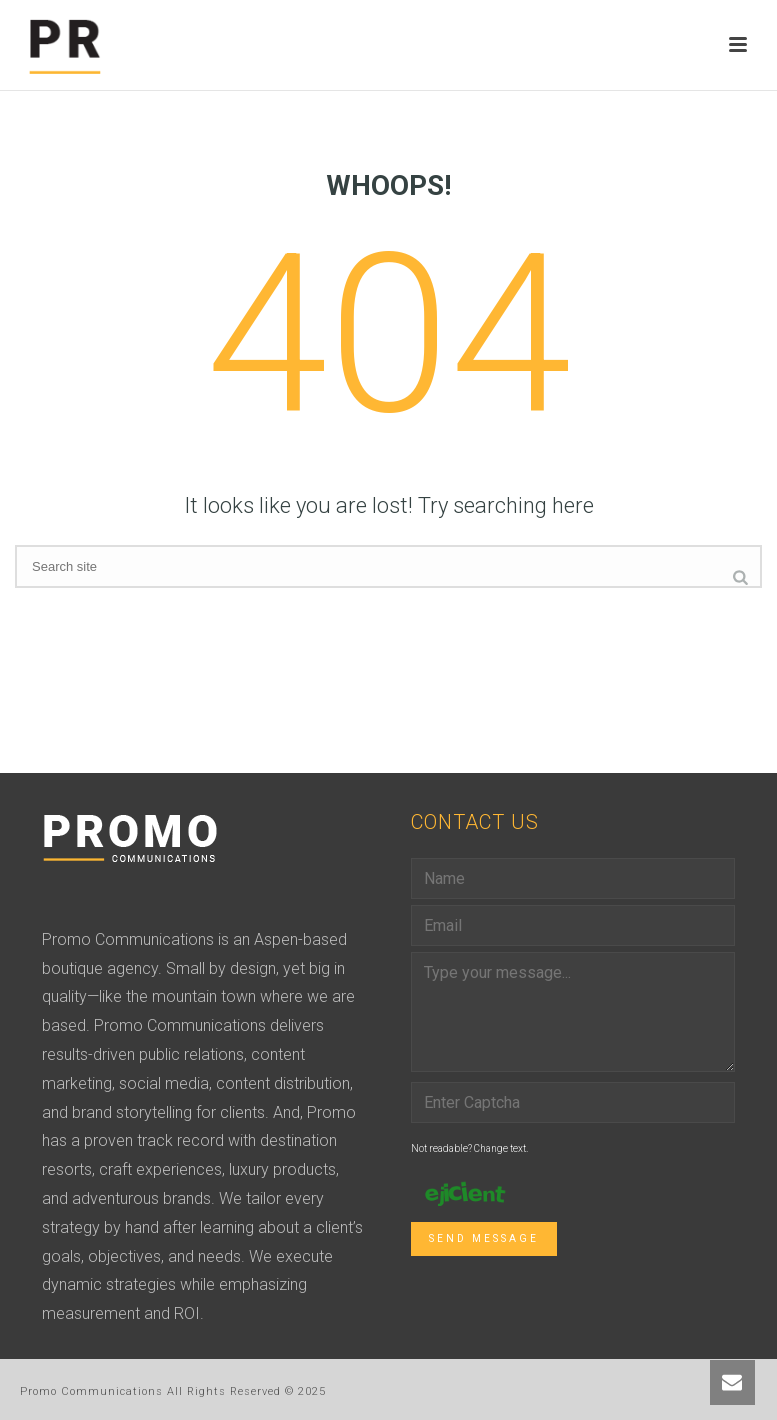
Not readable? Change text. (469, 1148)
